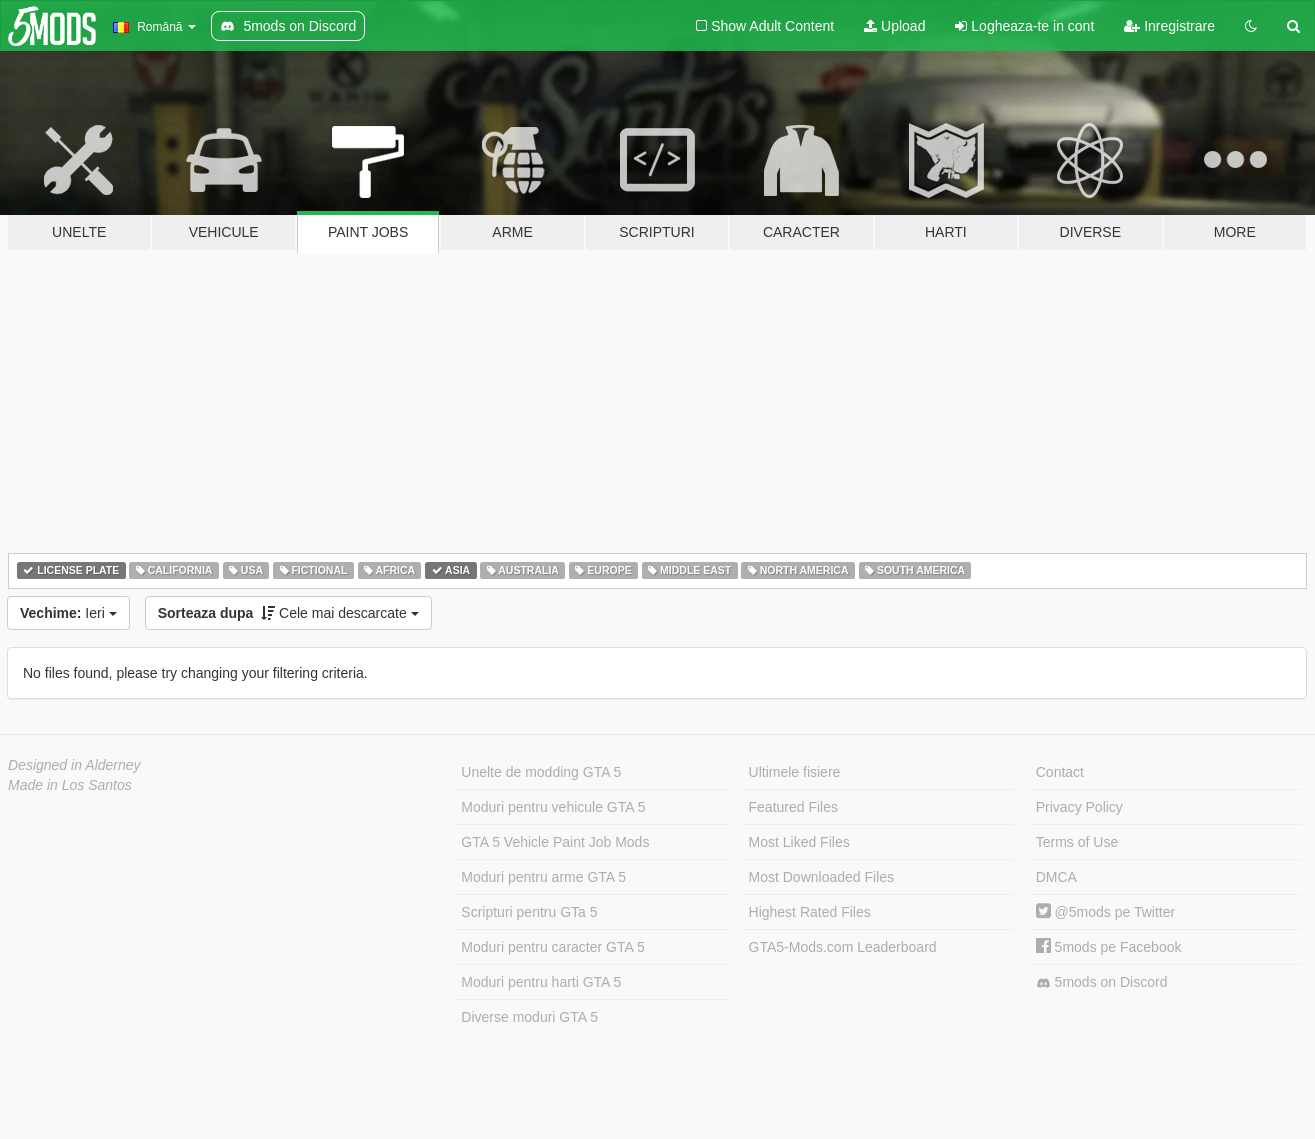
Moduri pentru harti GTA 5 (541, 982)
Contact (1060, 772)
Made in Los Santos (70, 785)
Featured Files (793, 807)
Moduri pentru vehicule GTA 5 (553, 807)
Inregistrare (1169, 26)
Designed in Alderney (74, 765)
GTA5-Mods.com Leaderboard (843, 947)
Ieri (68, 613)
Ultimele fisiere (795, 772)
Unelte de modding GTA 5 (541, 772)
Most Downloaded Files (822, 877)
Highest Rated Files (810, 912)
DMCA (1056, 877)
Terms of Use (1077, 842)
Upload (894, 26)
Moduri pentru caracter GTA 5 (552, 947)
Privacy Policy (1079, 807)
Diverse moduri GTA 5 (529, 1017)
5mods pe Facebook (1109, 947)
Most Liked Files (799, 842)
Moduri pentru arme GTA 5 (543, 877)
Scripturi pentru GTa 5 (529, 912)
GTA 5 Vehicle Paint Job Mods (555, 842)
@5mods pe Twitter (1105, 912)
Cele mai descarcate (288, 613)
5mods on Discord (1102, 982)
